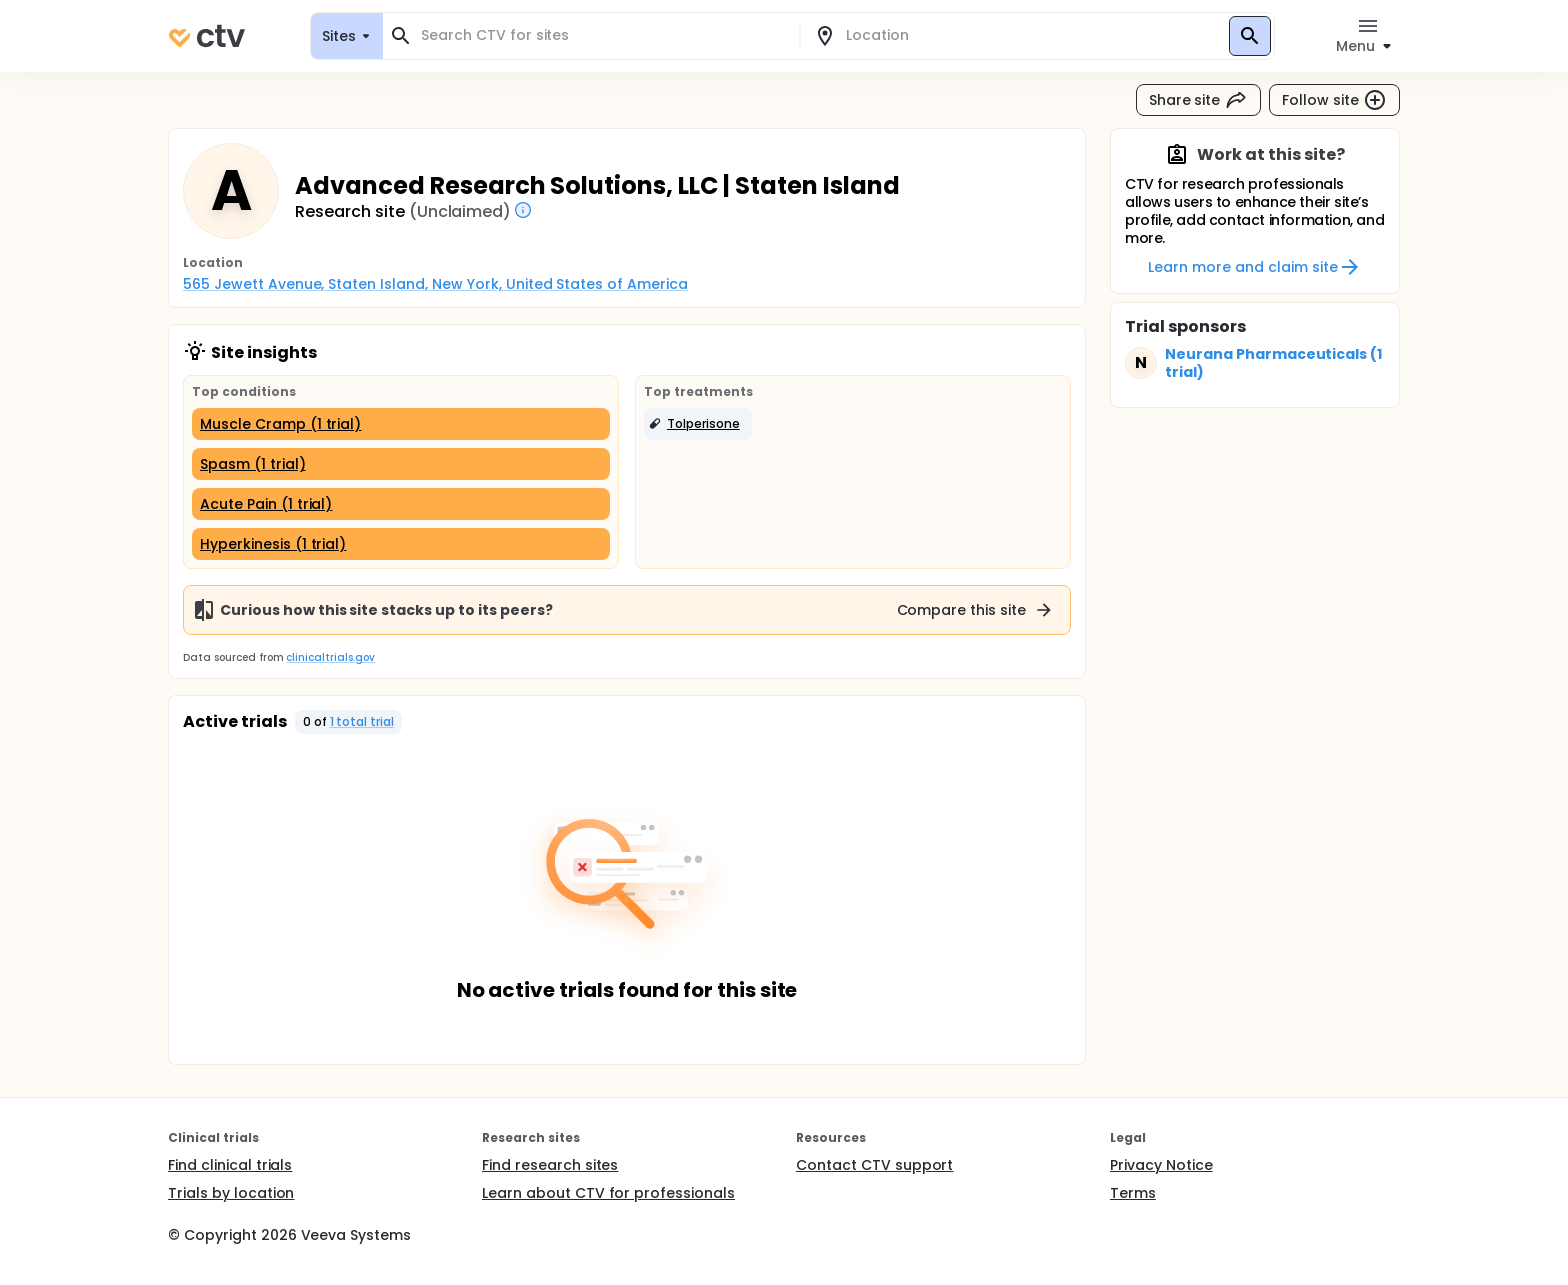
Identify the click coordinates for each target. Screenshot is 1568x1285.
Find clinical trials (230, 1165)
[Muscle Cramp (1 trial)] (401, 424)
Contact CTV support (874, 1165)
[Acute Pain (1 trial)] (401, 504)
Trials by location (231, 1193)
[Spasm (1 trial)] (401, 464)
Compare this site (976, 610)
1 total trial (362, 721)
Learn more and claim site (1254, 267)
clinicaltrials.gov (330, 657)
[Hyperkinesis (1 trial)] (401, 544)
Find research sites (550, 1165)
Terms (1133, 1193)
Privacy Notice (1161, 1165)
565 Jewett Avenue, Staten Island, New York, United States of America (435, 284)
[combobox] (603, 35)
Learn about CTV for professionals (608, 1193)
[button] (698, 424)
